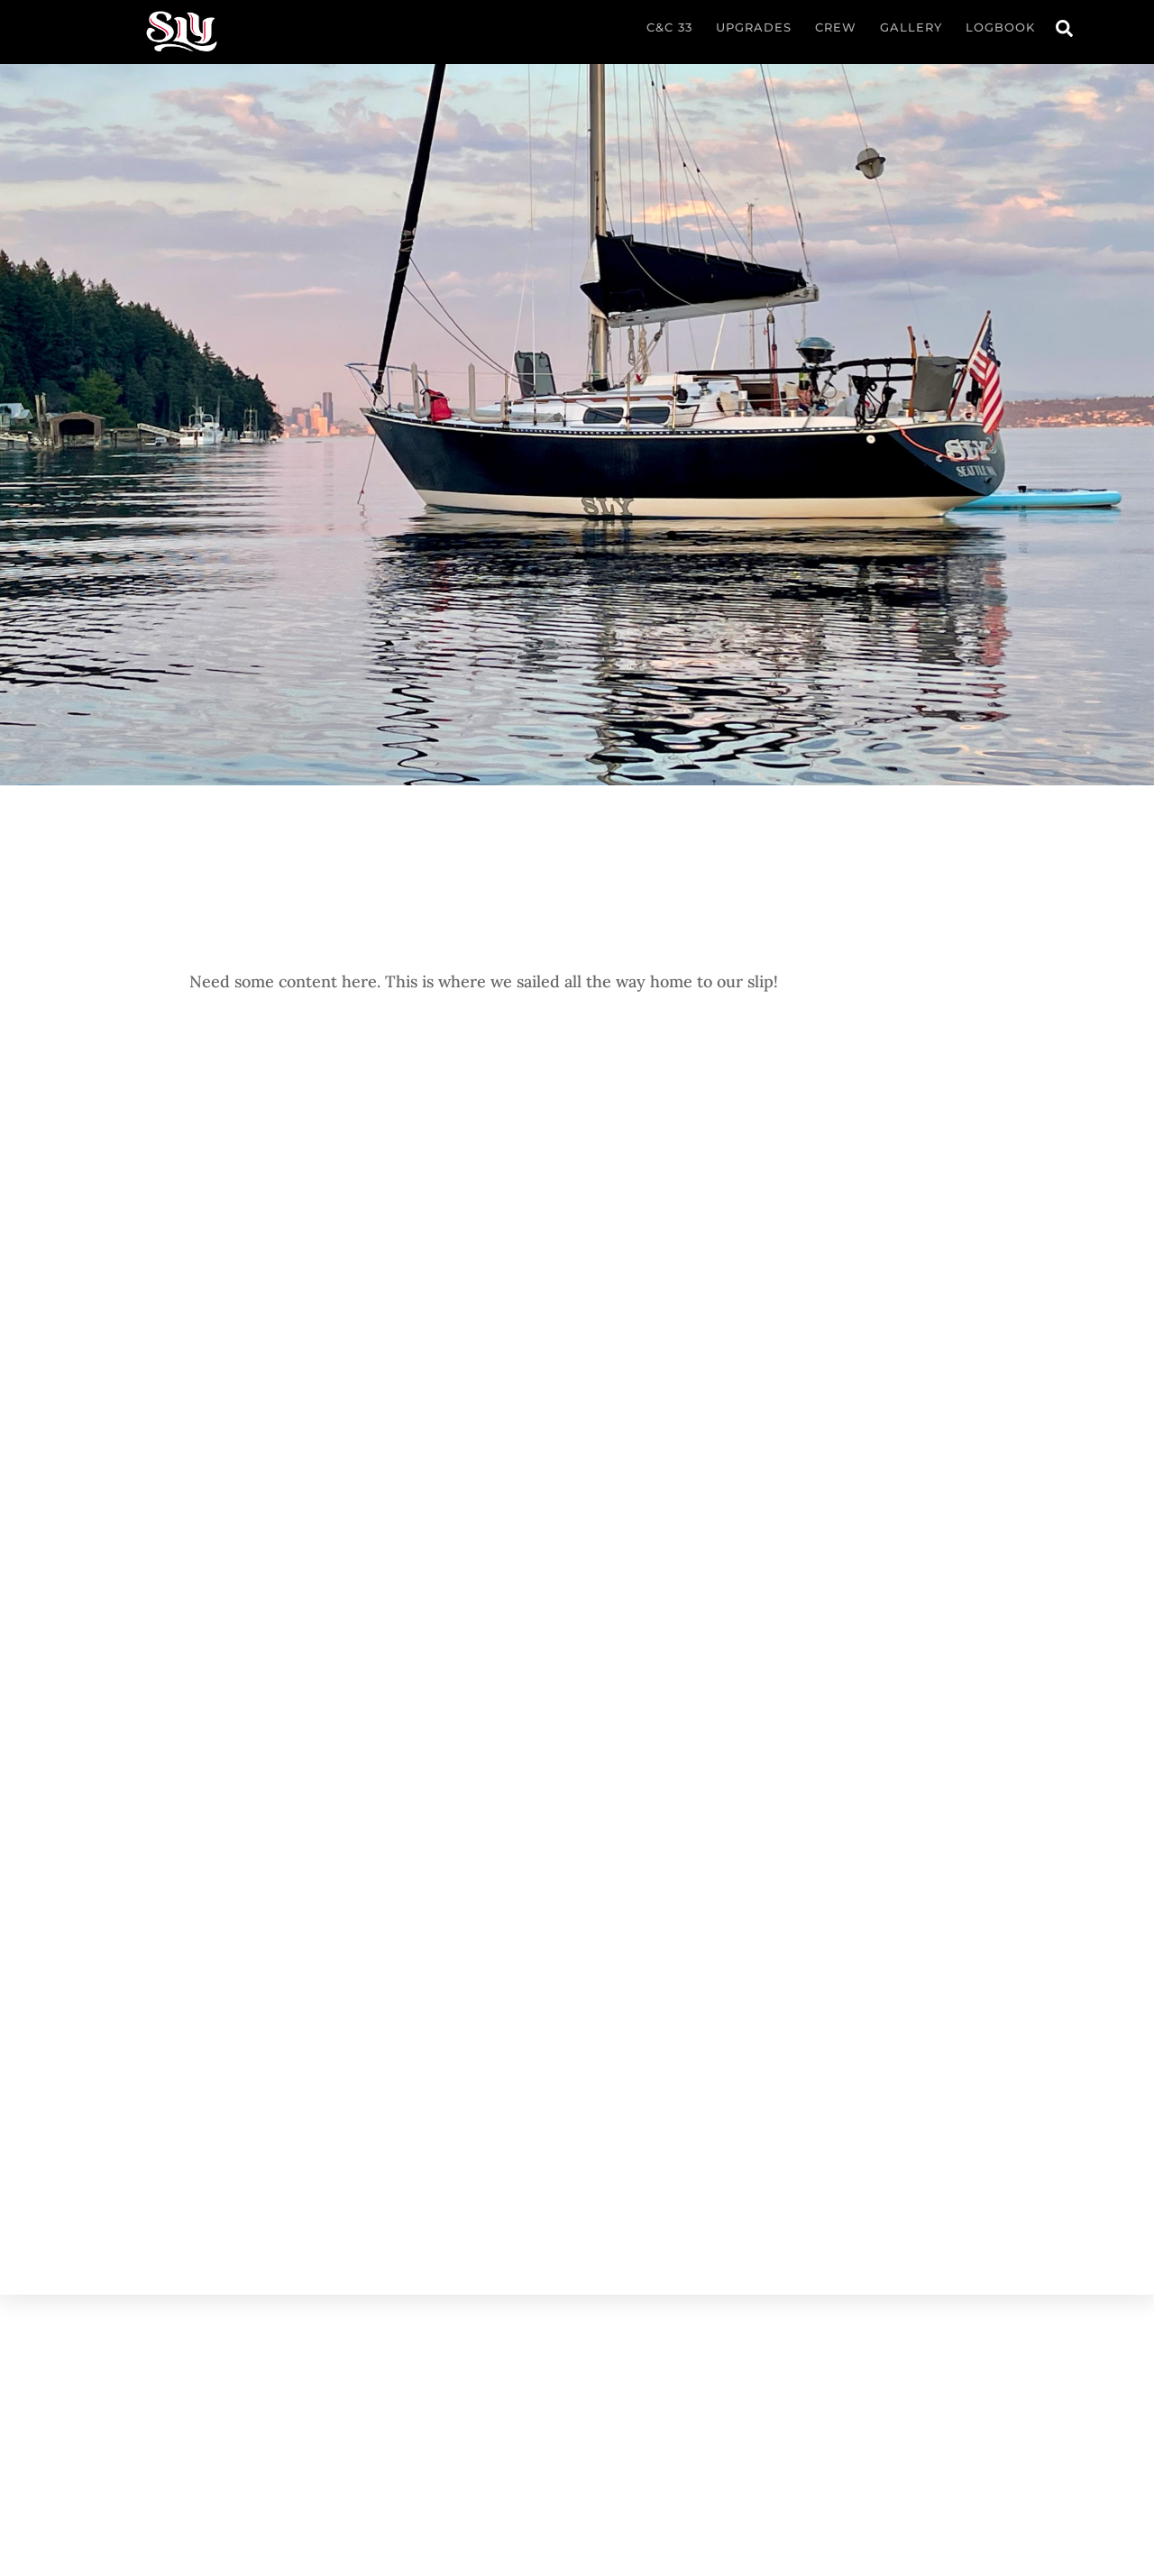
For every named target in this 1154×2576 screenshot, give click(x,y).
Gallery (911, 27)
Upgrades (754, 27)
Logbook (1000, 27)
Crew (835, 27)
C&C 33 (669, 27)
